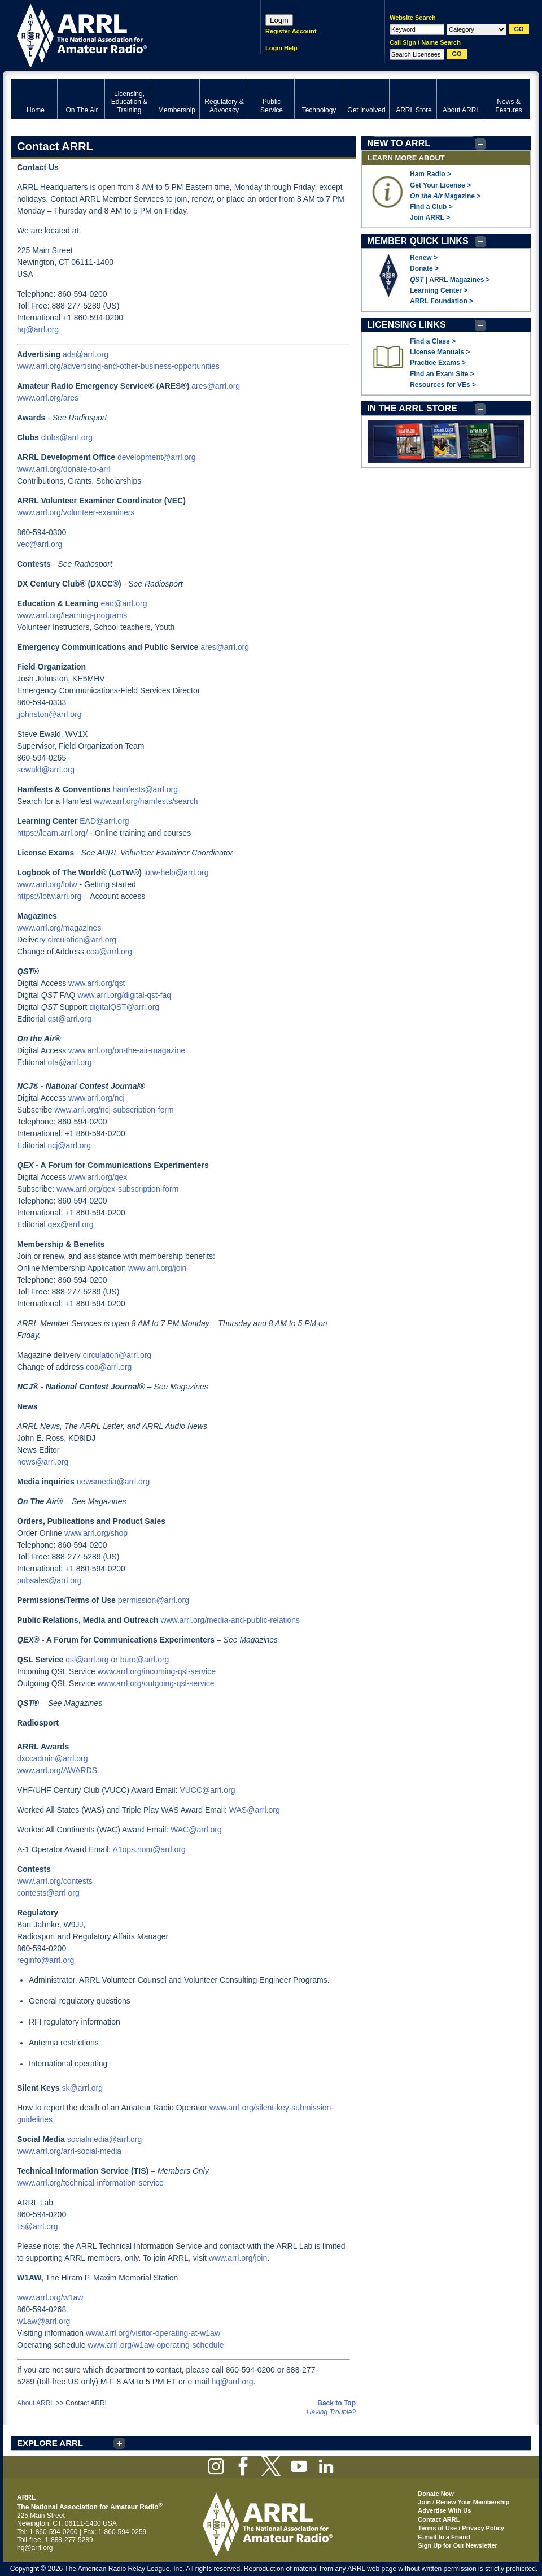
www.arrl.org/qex (97, 1176)
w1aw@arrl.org (43, 2321)
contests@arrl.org (48, 1892)
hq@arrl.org (38, 329)
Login (279, 20)
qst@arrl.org (69, 1018)
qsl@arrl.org (86, 1659)
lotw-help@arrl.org (176, 872)
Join (424, 2502)
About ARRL (35, 2403)
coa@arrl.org (109, 951)
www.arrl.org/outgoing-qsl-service (156, 1683)
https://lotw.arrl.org (49, 896)
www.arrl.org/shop (96, 1532)
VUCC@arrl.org (207, 1790)
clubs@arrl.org (67, 437)
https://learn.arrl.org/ (52, 832)
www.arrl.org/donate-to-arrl (64, 469)
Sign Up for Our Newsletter (457, 2545)
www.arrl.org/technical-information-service (90, 2182)
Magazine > (445, 196)
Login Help (281, 48)
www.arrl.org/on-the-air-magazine (126, 1050)
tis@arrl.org (37, 2226)
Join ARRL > (430, 217)
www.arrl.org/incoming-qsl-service (157, 1671)
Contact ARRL (439, 2519)
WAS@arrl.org (254, 1809)
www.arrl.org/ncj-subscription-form (114, 1109)
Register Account (291, 31)
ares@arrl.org (215, 385)
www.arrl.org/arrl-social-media (69, 2151)
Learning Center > (438, 290)
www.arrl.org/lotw (47, 884)
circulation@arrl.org (81, 939)
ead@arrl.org (124, 603)
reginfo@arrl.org (45, 1960)
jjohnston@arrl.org (49, 714)
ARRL (121, 34)
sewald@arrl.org (46, 769)
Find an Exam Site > (442, 374)
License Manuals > (440, 352)
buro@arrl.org (144, 1659)
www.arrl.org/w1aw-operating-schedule (156, 2344)
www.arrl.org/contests (55, 1881)
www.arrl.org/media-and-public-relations (230, 1619)
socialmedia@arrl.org (104, 2139)
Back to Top (336, 2403)
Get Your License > (440, 185)
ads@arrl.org (85, 354)
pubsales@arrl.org (49, 1580)
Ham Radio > (430, 174)
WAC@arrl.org (196, 1829)
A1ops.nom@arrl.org (148, 1849)
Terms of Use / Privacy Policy (461, 2528)
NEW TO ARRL (398, 143)
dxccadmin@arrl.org (52, 1758)
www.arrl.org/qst (96, 983)
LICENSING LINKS (406, 324)
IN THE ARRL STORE (412, 408)
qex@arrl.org (70, 1224)
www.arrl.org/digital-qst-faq (124, 995)
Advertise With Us (444, 2510)
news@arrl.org (42, 1461)
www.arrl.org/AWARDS (57, 1770)
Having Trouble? (331, 2412)
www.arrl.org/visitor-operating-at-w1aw (153, 2333)
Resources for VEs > (443, 385)
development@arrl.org (156, 457)
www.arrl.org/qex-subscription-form (117, 1188)
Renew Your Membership (472, 2502)
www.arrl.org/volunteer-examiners (76, 512)
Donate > (424, 268)
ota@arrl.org (69, 1062)
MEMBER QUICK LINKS (418, 241)
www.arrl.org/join (157, 1267)
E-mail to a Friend (444, 2537)
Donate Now (436, 2493)
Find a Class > (433, 341)
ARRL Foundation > (441, 301)
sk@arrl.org (82, 2087)
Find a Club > (431, 207)
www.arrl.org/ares (47, 397)
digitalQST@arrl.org (124, 1006)
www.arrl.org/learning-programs (72, 615)
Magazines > (470, 280)
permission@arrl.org (153, 1600)
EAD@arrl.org (104, 821)
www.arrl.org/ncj (96, 1097)
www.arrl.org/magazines (59, 927)
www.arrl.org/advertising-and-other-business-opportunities (118, 366)
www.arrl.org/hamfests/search (146, 801)
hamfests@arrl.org (145, 789)
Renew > (424, 258)
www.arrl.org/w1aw (50, 2297)
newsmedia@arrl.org (113, 1481)
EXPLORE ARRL (50, 2443)
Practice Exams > (438, 363)
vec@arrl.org (39, 544)
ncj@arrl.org (68, 1145)
